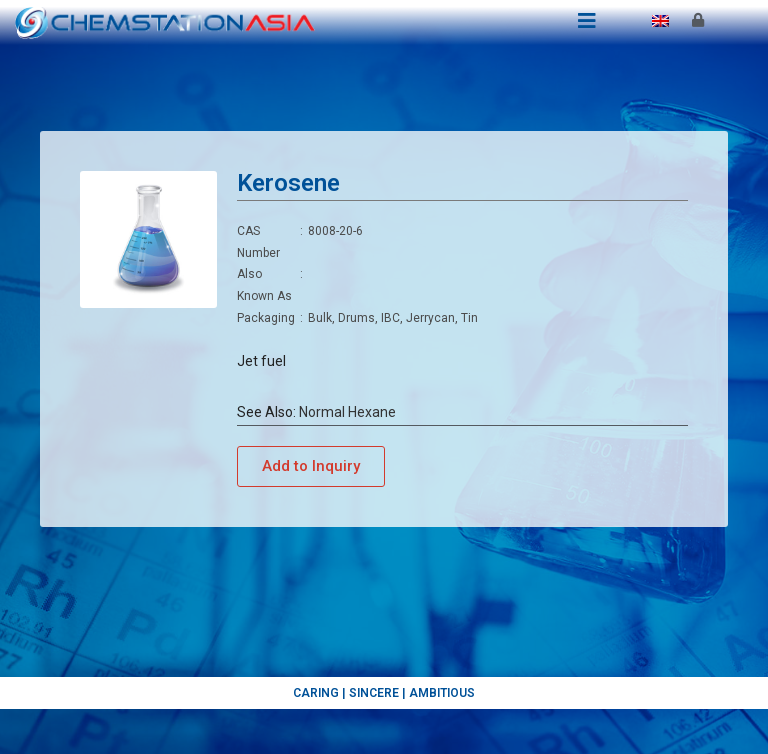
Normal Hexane (347, 412)
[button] (311, 466)
